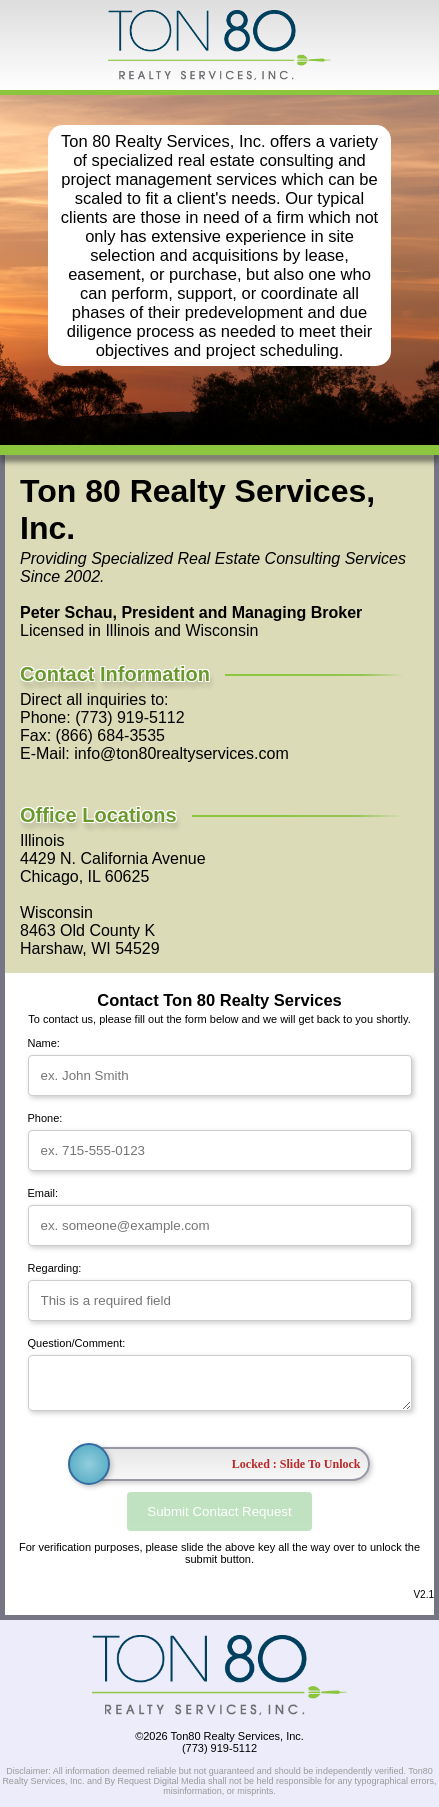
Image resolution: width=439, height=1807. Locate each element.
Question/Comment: (77, 1343)
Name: (44, 1043)
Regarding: (55, 1268)
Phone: (45, 1118)
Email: (43, 1193)
